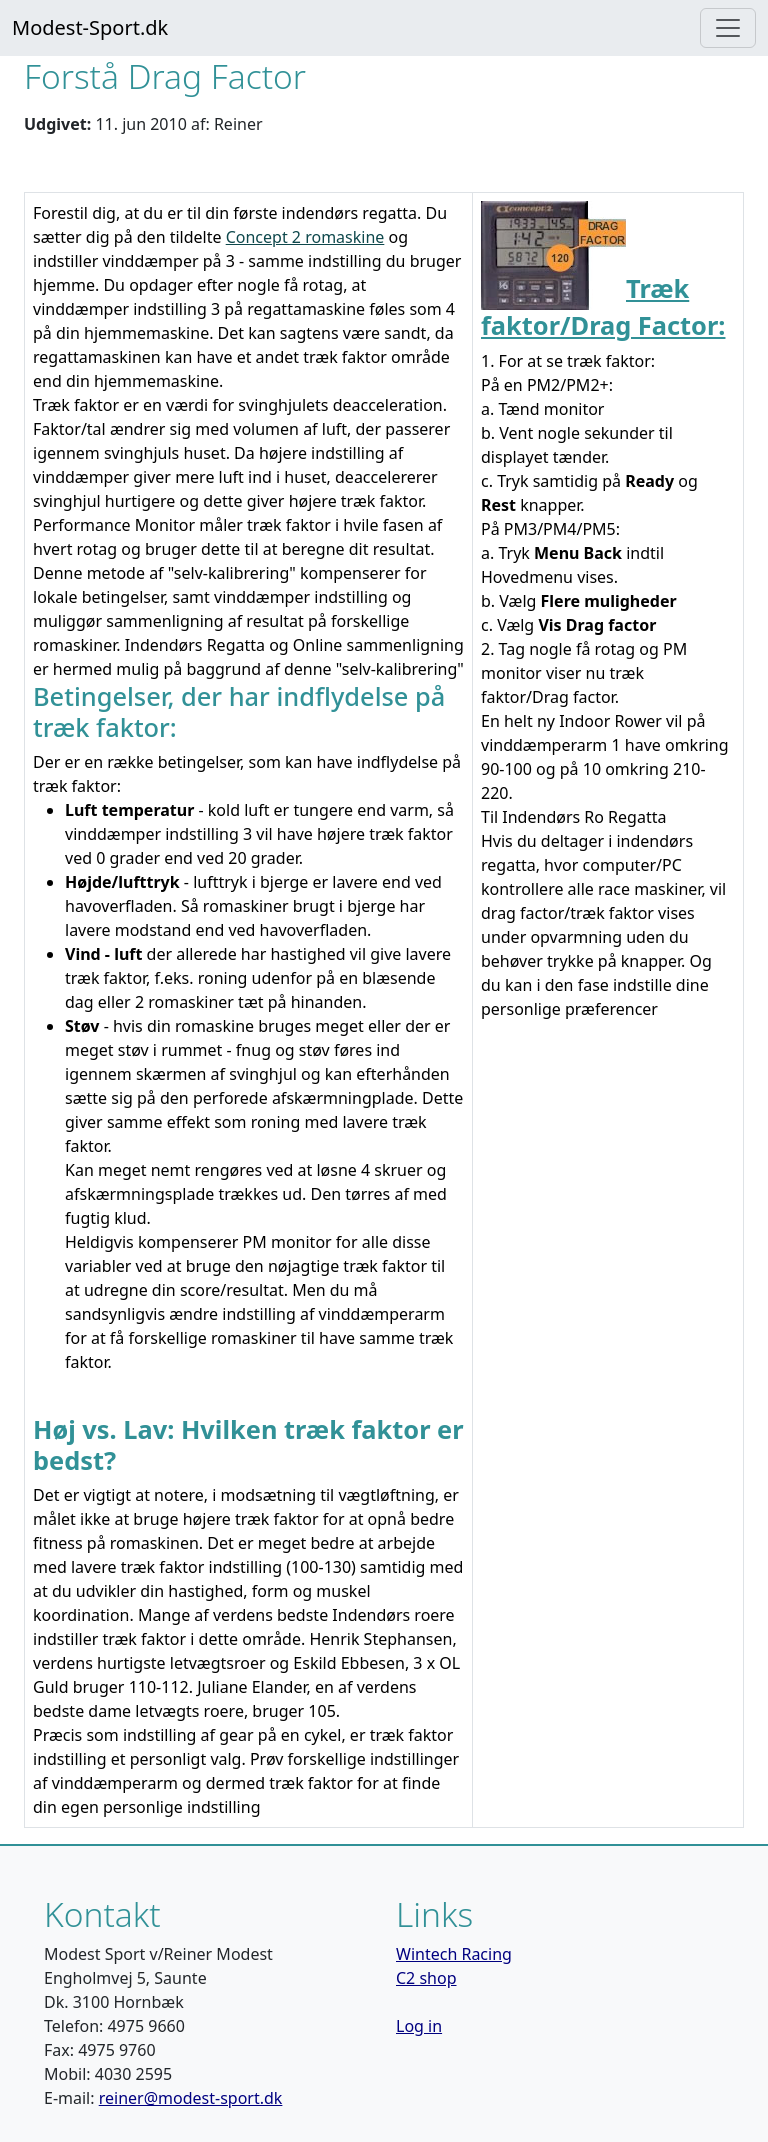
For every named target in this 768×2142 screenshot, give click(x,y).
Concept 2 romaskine (305, 237)
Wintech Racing (454, 1954)
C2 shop (426, 1978)
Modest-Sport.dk (90, 27)
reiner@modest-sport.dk (191, 2098)
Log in (419, 2026)
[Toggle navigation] (728, 28)
